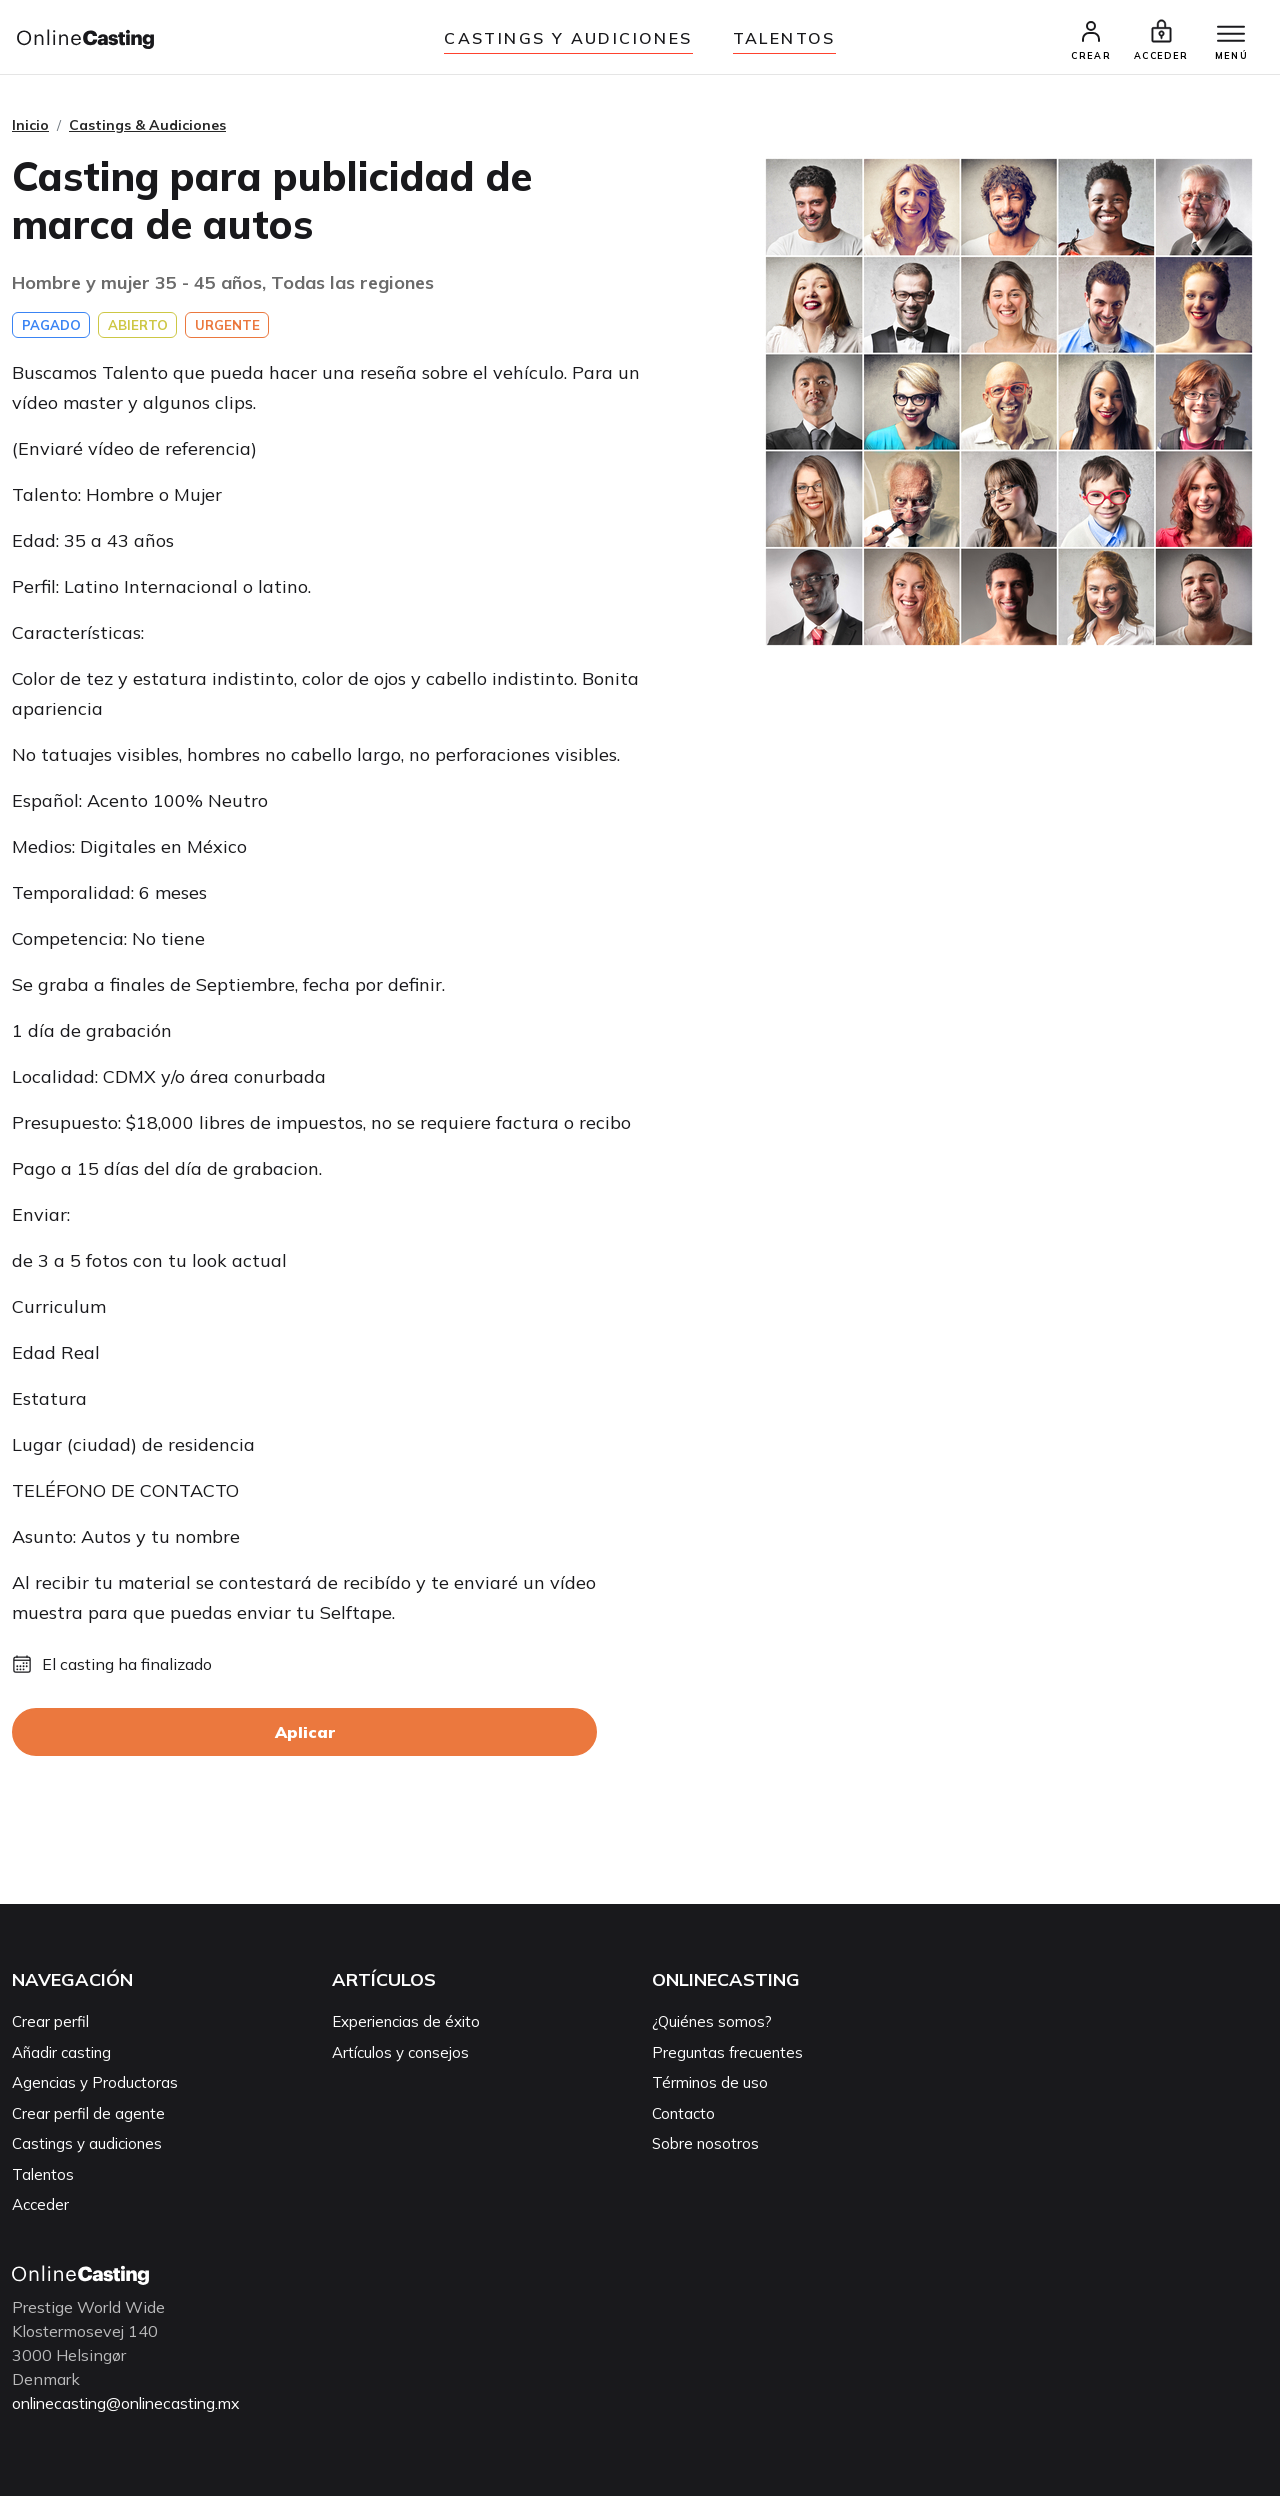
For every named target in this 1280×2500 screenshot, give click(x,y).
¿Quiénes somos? (712, 2025)
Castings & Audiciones (147, 129)
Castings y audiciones (568, 38)
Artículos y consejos (400, 2056)
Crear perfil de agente (88, 2117)
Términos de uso (710, 2086)
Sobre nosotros (705, 2147)
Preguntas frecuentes (727, 2056)
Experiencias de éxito (406, 2025)
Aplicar (305, 1736)
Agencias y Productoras (95, 2086)
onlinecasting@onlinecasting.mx (132, 2407)
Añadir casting (61, 2056)
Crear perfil (50, 2025)
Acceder (40, 2208)
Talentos (784, 38)
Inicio (30, 129)
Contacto (683, 2117)
